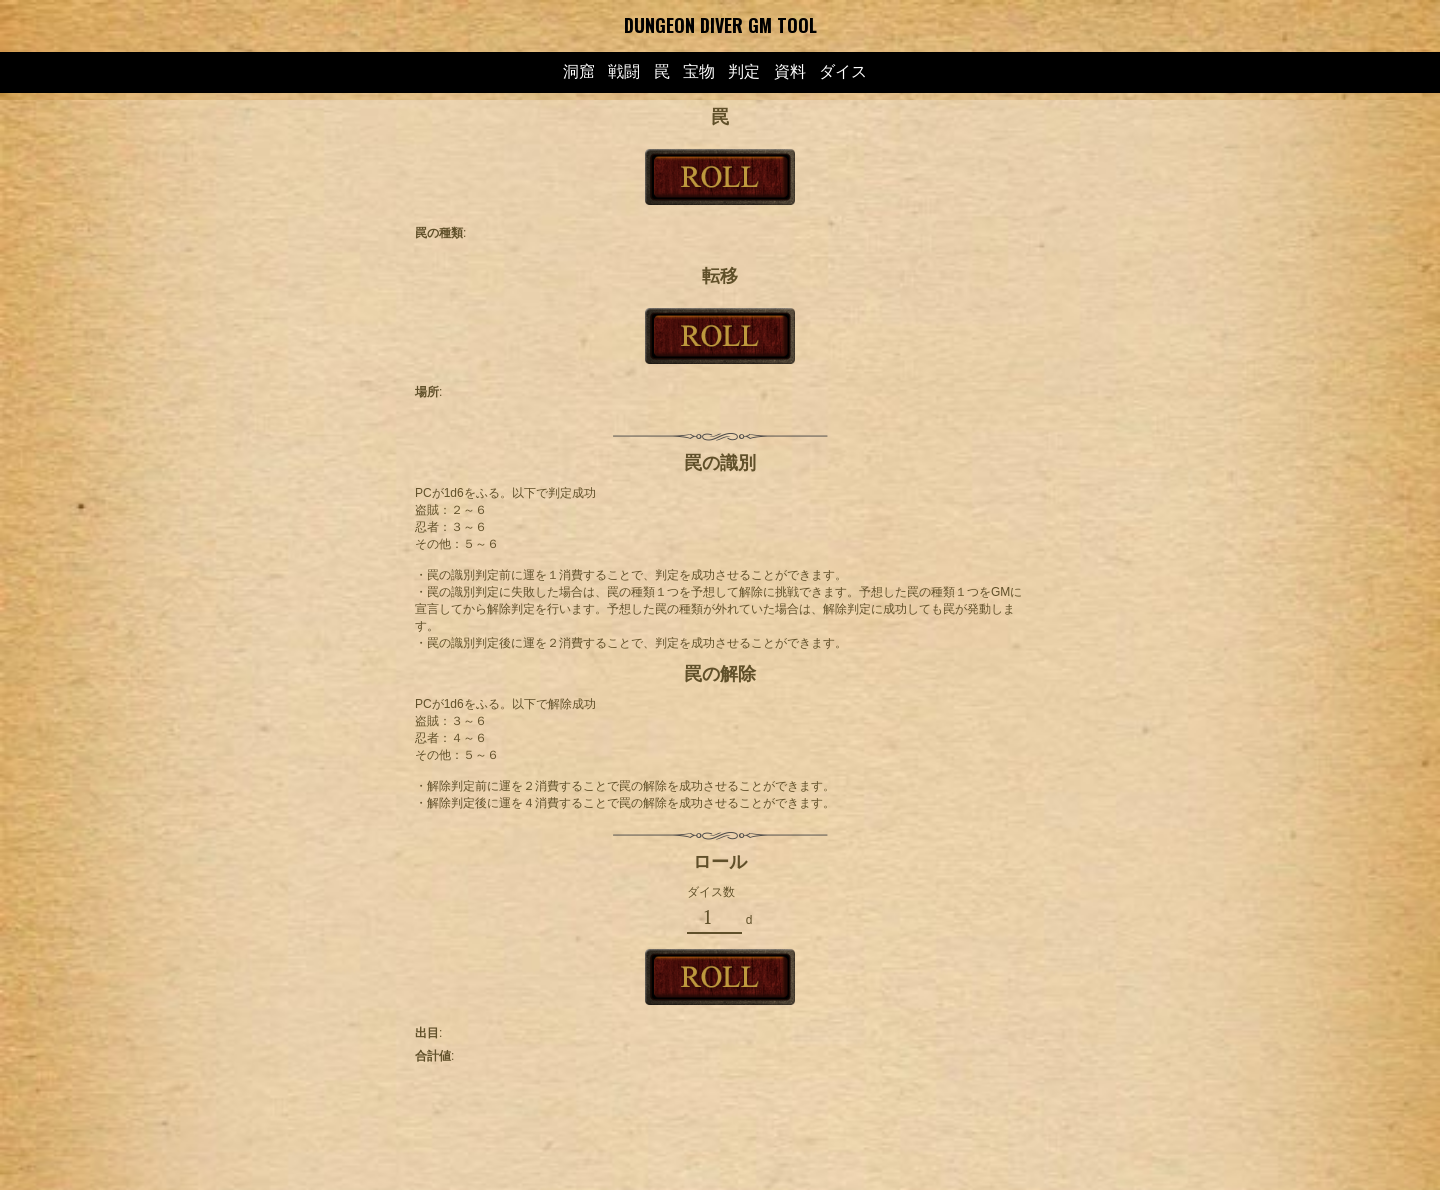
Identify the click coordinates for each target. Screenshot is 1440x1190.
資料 (790, 71)
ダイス (843, 71)
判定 (744, 71)
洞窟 (579, 71)
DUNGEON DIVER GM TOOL (720, 25)
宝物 (699, 71)
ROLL (720, 177)
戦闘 (624, 71)
